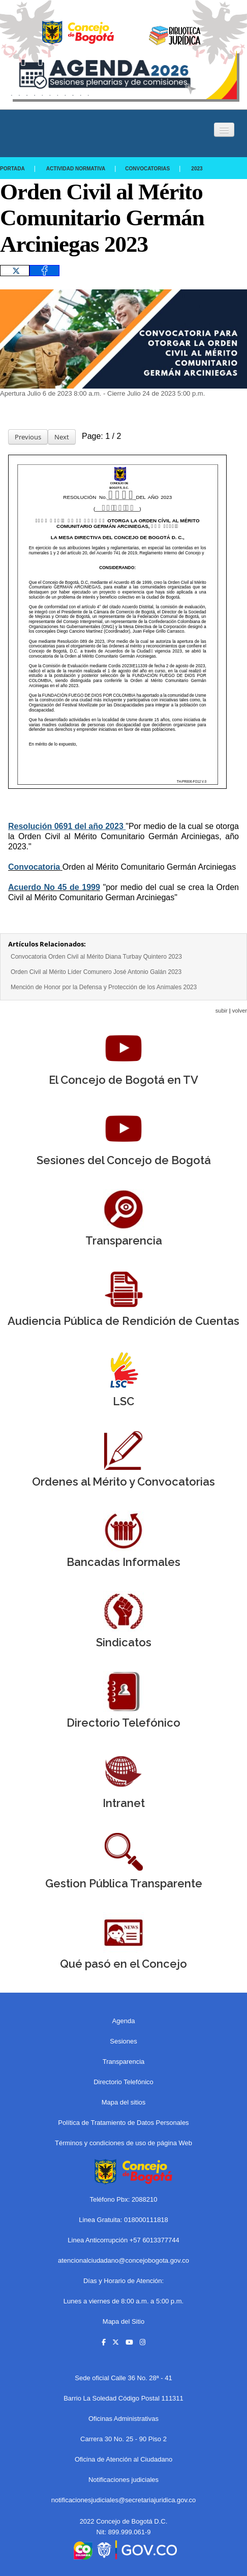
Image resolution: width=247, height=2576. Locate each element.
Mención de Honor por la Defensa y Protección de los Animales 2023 (104, 987)
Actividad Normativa (75, 168)
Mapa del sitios (124, 2102)
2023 (196, 168)
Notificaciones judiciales (123, 2479)
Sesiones (123, 2041)
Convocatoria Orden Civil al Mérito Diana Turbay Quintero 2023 (96, 956)
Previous (28, 436)
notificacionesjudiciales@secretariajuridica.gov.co (123, 2500)
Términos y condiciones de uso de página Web (123, 2143)
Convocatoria (34, 867)
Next (61, 436)
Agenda (123, 2021)
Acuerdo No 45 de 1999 (54, 887)
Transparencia (124, 2061)
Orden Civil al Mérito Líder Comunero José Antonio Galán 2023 (96, 971)
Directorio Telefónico (123, 2082)
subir (221, 1011)
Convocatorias (147, 168)
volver (239, 1011)
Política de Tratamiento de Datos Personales (123, 2122)
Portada (12, 168)
